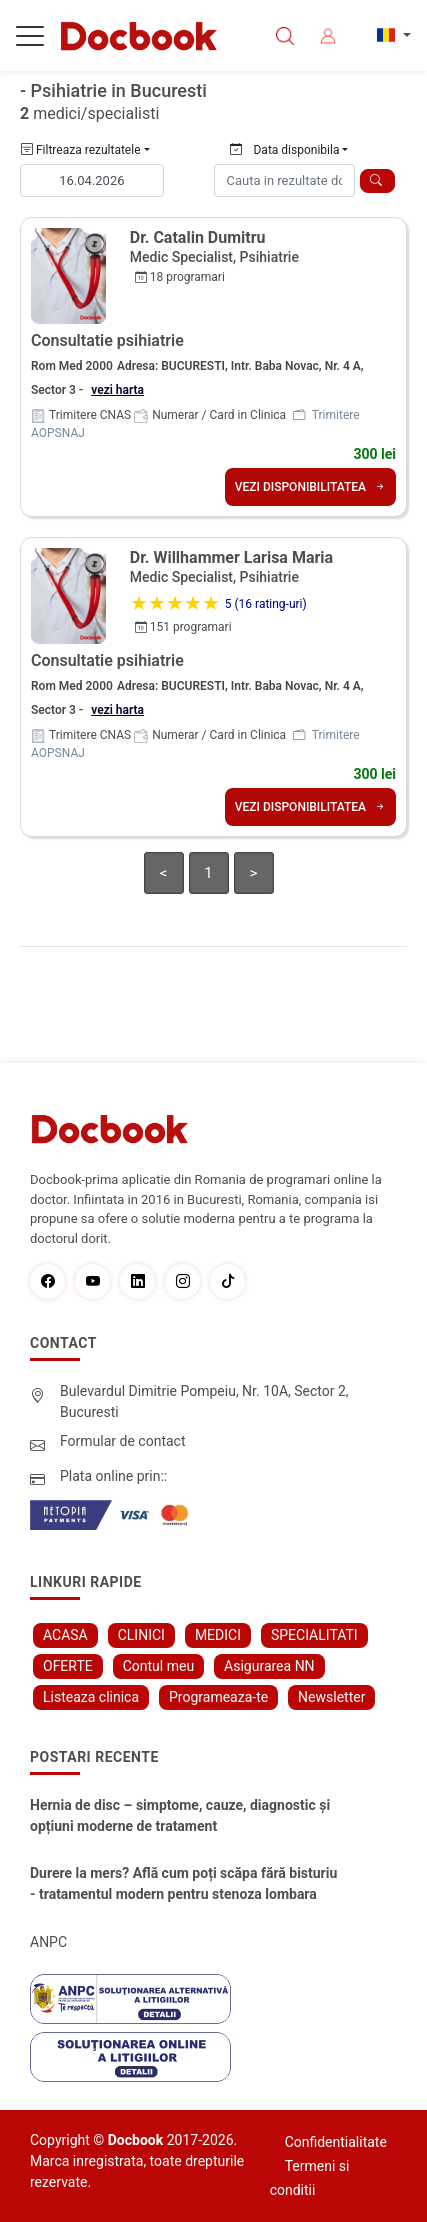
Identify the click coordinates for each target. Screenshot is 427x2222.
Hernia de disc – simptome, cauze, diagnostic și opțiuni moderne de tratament (180, 1815)
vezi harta (117, 390)
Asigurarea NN (269, 1666)
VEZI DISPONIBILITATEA (310, 487)
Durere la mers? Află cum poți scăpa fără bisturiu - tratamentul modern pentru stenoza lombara (183, 1883)
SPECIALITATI (314, 1635)
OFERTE (68, 1666)
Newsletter (331, 1697)
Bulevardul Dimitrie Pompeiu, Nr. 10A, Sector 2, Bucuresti (204, 1401)
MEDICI (218, 1635)
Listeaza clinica (91, 1697)
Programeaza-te (218, 1697)
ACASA (65, 1635)
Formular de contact (123, 1441)
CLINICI (141, 1635)
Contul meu (158, 1666)
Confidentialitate (336, 2142)
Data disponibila (285, 150)
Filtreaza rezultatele (81, 150)
